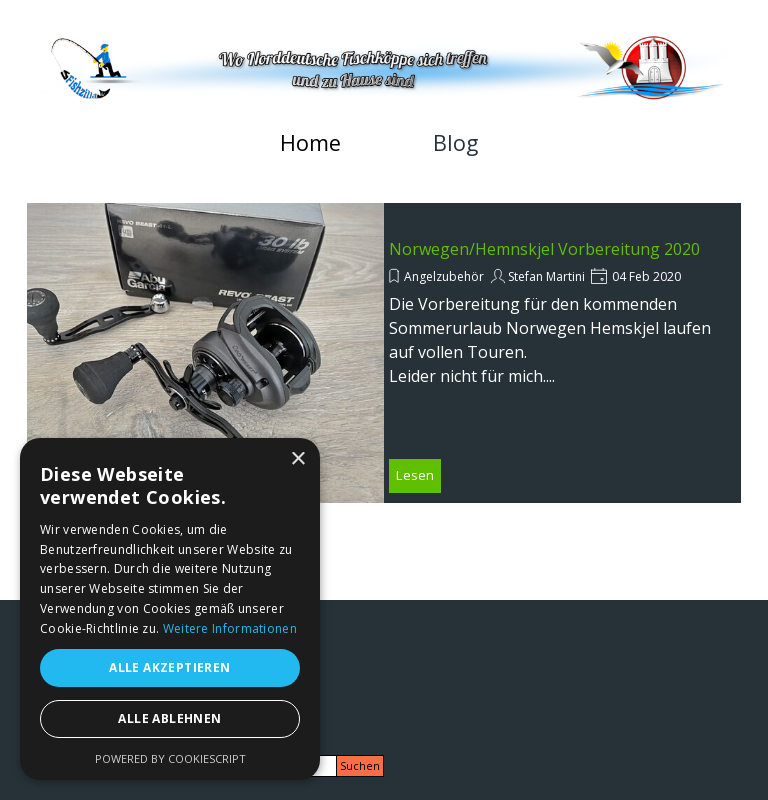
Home (310, 142)
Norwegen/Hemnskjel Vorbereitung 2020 (544, 249)
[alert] (170, 609)
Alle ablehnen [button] (169, 718)
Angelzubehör (444, 276)
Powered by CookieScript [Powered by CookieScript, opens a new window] (170, 758)
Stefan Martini (546, 276)
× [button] (297, 459)
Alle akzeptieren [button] (169, 667)
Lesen (415, 475)
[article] (384, 353)
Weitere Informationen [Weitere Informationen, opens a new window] (230, 628)
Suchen (360, 766)
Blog (455, 142)
